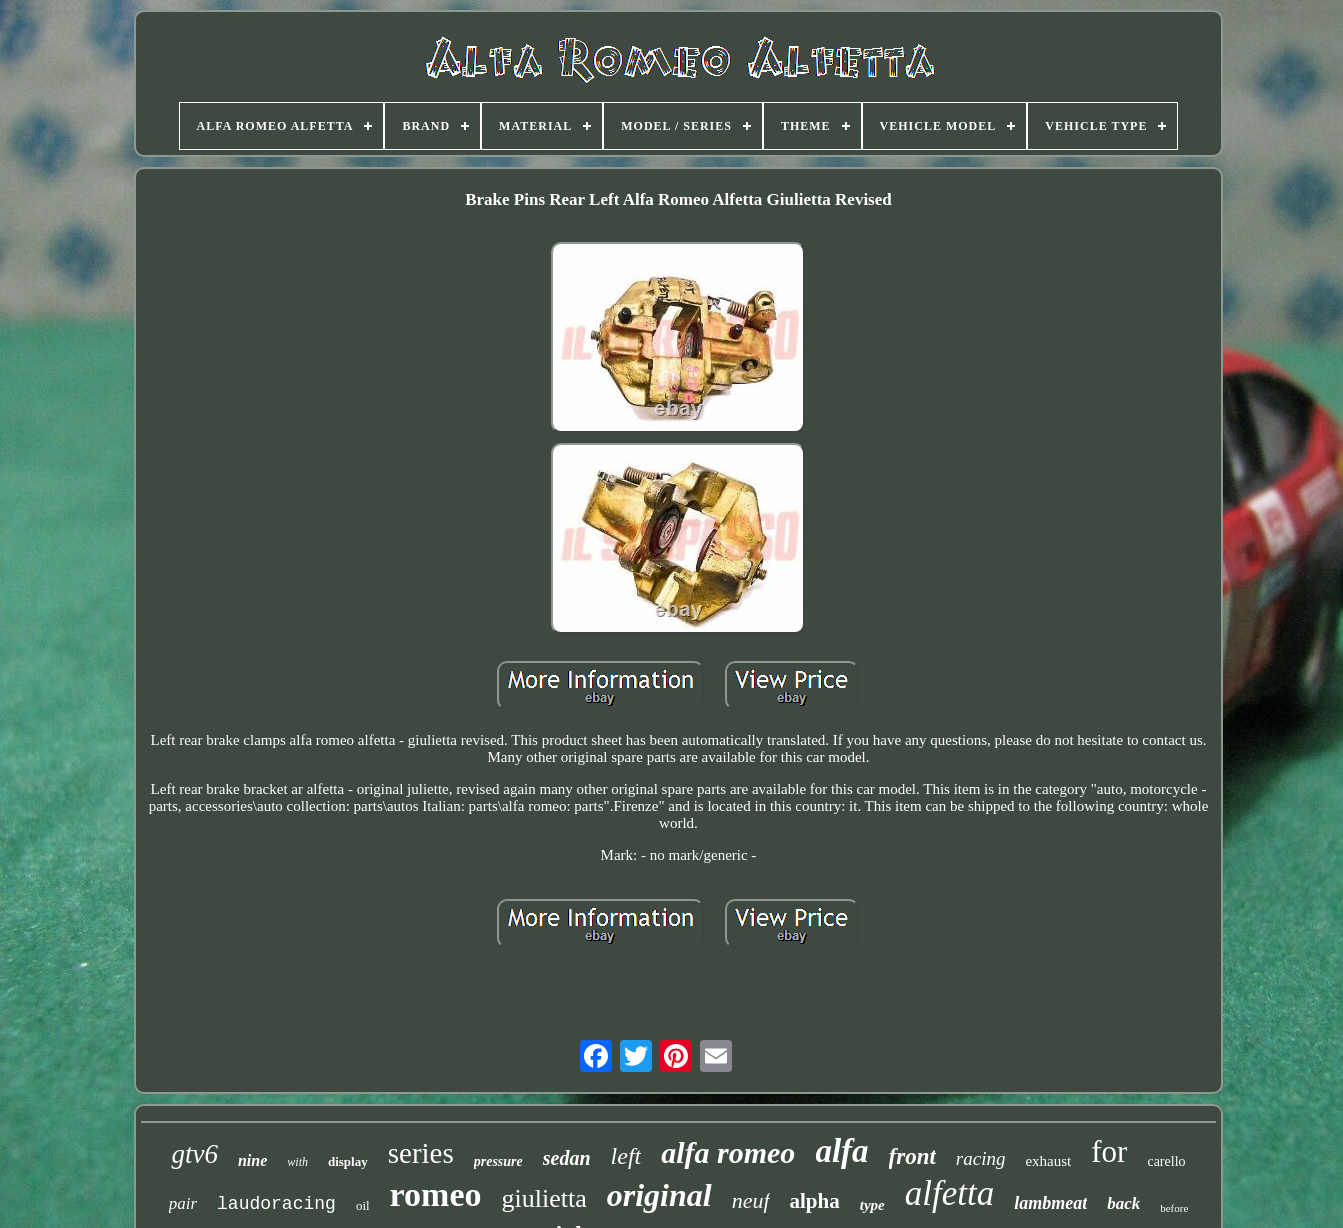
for (1109, 1151)
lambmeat (1050, 1203)
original (659, 1195)
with (297, 1162)
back (1123, 1203)
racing (981, 1158)
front (912, 1156)
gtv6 (194, 1154)
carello (1166, 1161)
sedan (567, 1158)
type (872, 1205)
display (348, 1161)
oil (363, 1205)
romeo (436, 1194)
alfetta (949, 1193)
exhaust (1048, 1161)
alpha (815, 1201)
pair (183, 1203)
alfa (841, 1151)
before (1174, 1208)
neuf (751, 1200)
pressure (498, 1161)
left (626, 1156)
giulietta (544, 1198)
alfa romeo (728, 1152)
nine (252, 1160)
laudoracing (276, 1204)
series (421, 1153)
